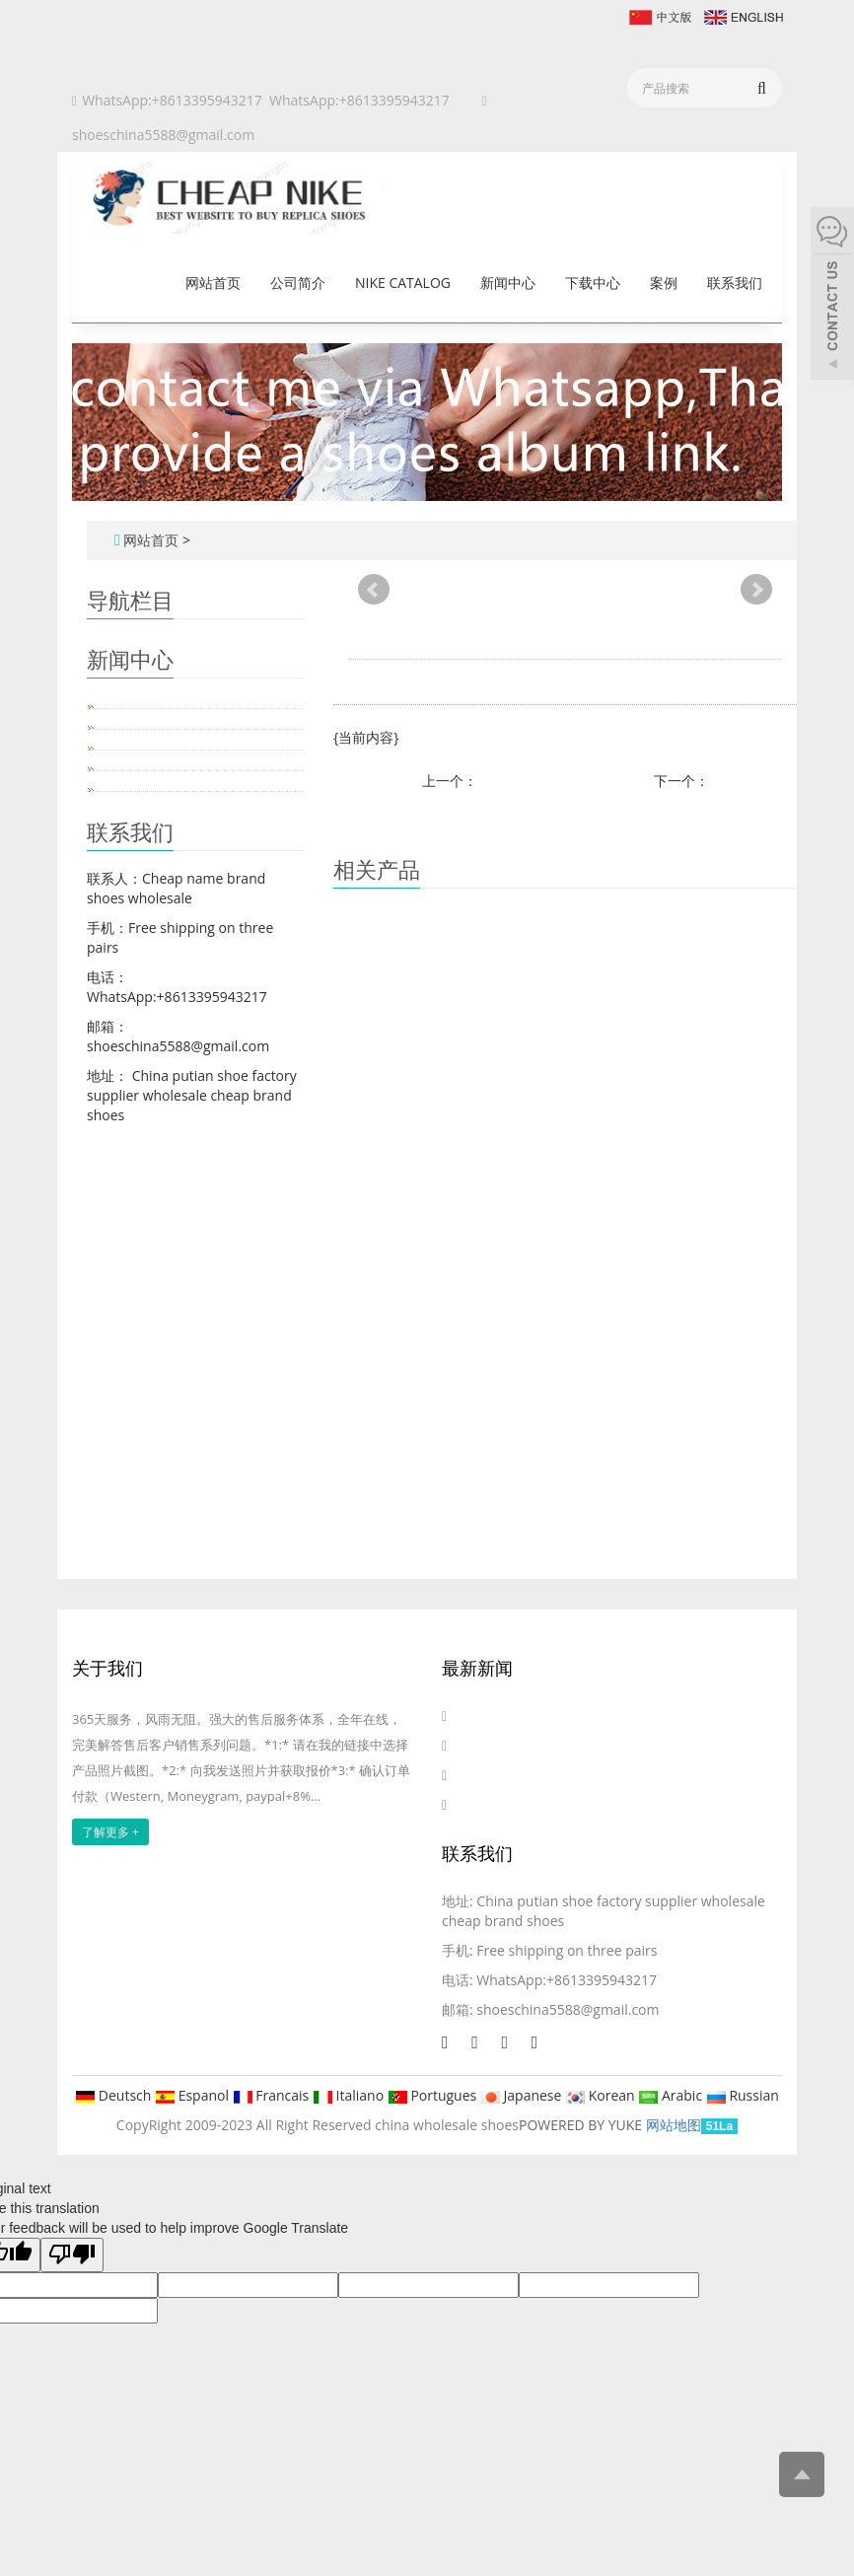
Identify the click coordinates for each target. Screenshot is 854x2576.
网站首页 (213, 282)
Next (756, 590)
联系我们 (734, 282)
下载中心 (592, 282)
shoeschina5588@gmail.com (163, 134)
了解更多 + (110, 1832)
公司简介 (297, 282)
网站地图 (673, 2124)
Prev (374, 590)
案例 (663, 282)
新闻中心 (507, 282)
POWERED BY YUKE (582, 2124)
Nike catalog (403, 282)
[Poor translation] (72, 2255)
